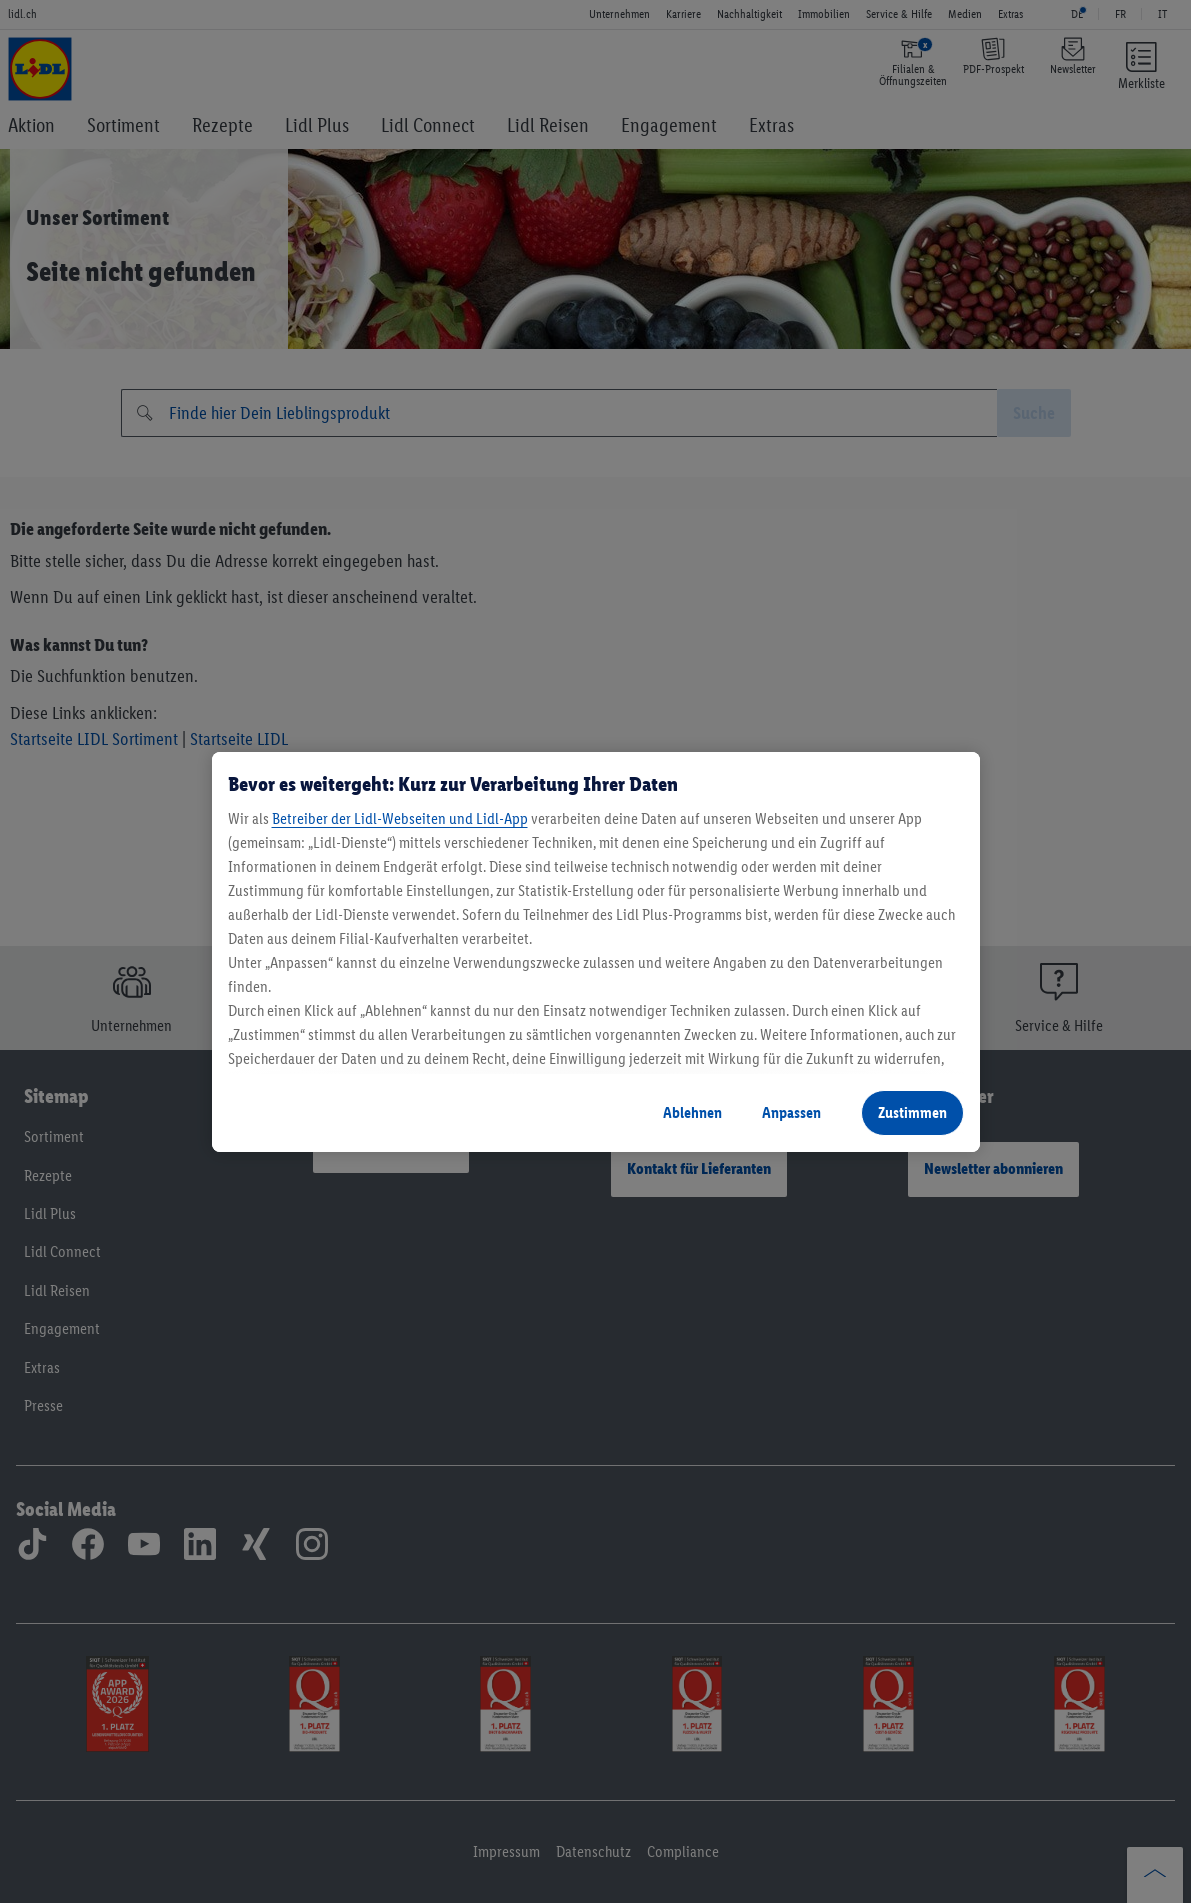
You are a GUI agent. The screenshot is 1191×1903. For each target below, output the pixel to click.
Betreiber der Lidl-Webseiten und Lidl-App (400, 818)
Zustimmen (912, 1112)
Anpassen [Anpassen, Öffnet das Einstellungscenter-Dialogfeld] (791, 1112)
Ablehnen (692, 1112)
